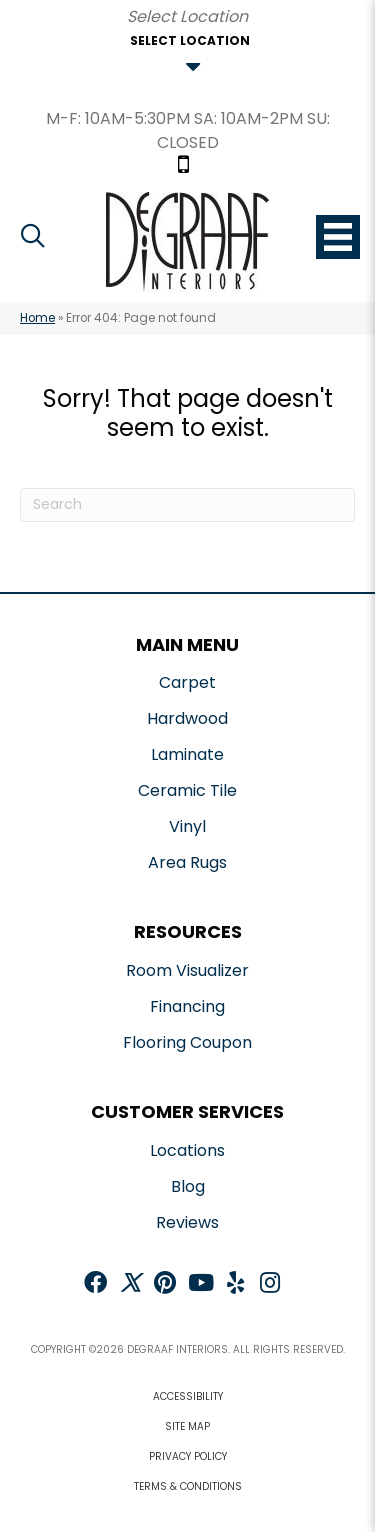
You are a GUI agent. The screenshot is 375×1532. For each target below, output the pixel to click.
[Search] (187, 505)
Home (37, 318)
